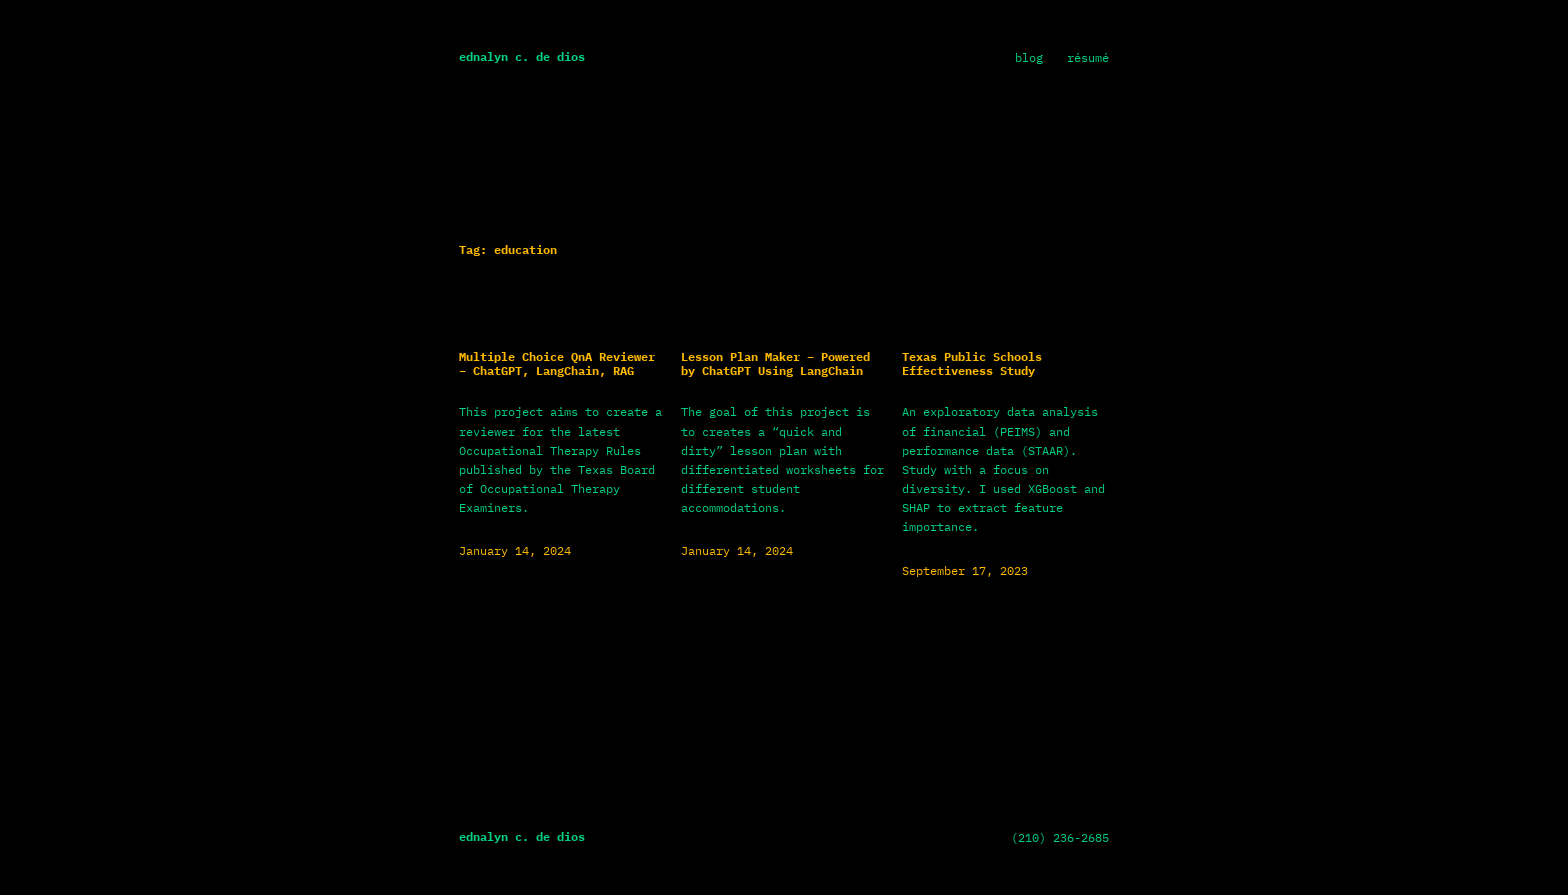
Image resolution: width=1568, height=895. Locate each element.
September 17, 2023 (965, 570)
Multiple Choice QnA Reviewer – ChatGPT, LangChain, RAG (557, 364)
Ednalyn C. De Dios (522, 56)
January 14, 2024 (515, 550)
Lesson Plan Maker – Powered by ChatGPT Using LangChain (775, 364)
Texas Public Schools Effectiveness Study (972, 364)
